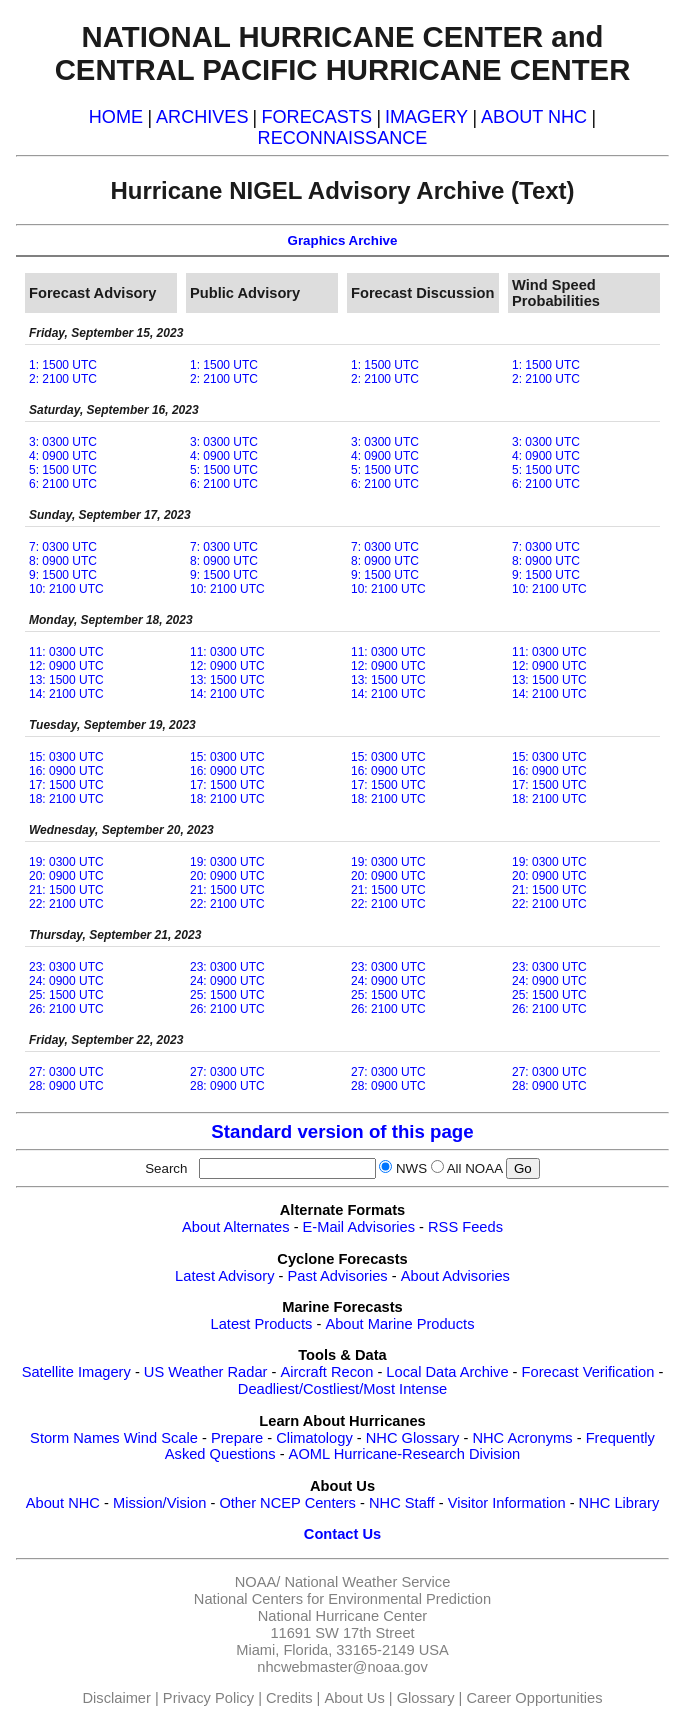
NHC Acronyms (522, 1438)
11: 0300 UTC (66, 652)
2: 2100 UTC (63, 379)
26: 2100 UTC (66, 1009)
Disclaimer (117, 1698)
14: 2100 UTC (66, 694)
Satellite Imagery (76, 1372)
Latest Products (262, 1324)
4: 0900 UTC (63, 456)
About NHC (63, 1503)
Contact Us (342, 1534)
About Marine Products (399, 1324)
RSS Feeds (465, 1227)
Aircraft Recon (326, 1372)
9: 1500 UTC (63, 575)
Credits (289, 1698)
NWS (411, 1168)
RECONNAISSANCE (343, 138)
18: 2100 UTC (66, 799)
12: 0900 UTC (66, 666)
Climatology (314, 1438)
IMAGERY (426, 117)
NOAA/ (258, 1582)
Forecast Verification (588, 1372)
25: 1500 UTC (66, 995)
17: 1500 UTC (66, 785)
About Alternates (236, 1227)
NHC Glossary (413, 1438)
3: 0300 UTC (63, 442)
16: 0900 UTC (66, 771)
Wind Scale (161, 1438)
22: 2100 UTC (66, 904)
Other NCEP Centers (287, 1503)
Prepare (237, 1438)
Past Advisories (338, 1276)
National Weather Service (367, 1582)
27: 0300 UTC (66, 1072)
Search (170, 1168)
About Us (354, 1698)
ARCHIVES (202, 117)
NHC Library (619, 1503)
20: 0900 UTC (66, 876)
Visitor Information (507, 1503)
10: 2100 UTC (66, 589)
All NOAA (475, 1168)
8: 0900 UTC (63, 561)
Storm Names (75, 1438)
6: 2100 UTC (63, 484)
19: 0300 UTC (66, 862)
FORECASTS (316, 117)
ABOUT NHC (534, 117)
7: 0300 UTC (63, 547)
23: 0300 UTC (66, 967)
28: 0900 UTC (66, 1086)
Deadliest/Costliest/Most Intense (342, 1389)
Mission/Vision (159, 1503)
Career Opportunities (534, 1698)
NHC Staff (402, 1503)
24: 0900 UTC (66, 981)
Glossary (426, 1698)
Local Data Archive (447, 1372)
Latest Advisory (224, 1276)
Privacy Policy (208, 1698)
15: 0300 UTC (66, 757)
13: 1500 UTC (66, 680)
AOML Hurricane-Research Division (405, 1454)
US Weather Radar (206, 1372)
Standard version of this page (342, 1131)
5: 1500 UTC (63, 470)
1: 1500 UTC (63, 365)
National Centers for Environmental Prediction (342, 1599)
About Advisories (455, 1276)
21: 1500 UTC (66, 890)
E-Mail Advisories (359, 1227)
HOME (116, 117)
